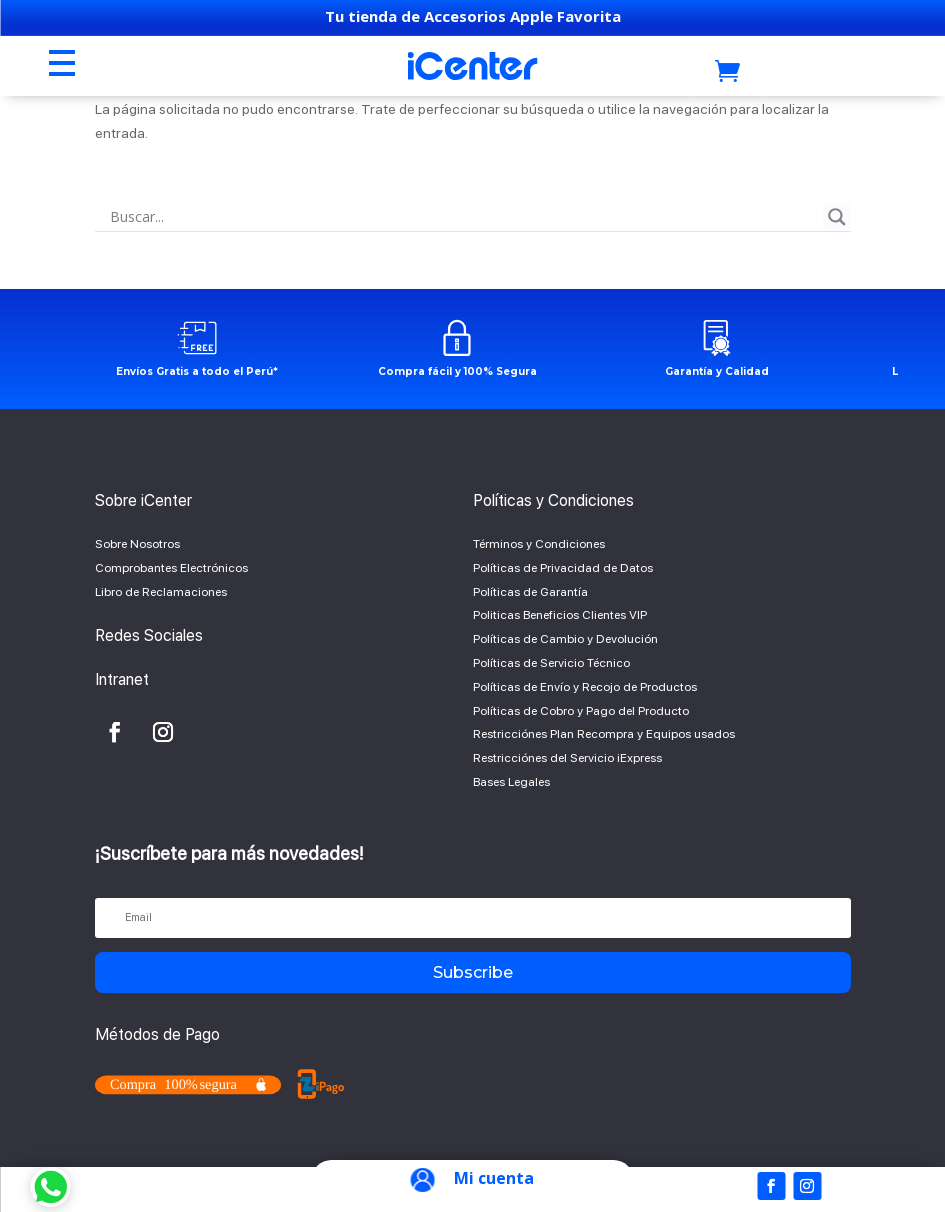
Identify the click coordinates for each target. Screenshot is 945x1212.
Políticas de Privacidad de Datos (563, 568)
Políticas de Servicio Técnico (551, 663)
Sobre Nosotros (137, 544)
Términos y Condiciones (539, 544)
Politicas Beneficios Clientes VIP (560, 615)
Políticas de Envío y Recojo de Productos (585, 687)
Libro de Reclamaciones (161, 592)
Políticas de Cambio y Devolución (565, 639)
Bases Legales (511, 782)
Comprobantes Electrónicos (171, 568)
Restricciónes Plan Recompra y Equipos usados (604, 734)
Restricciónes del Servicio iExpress (567, 758)
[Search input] (464, 217)
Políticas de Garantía (530, 592)
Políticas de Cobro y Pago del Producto (581, 711)
